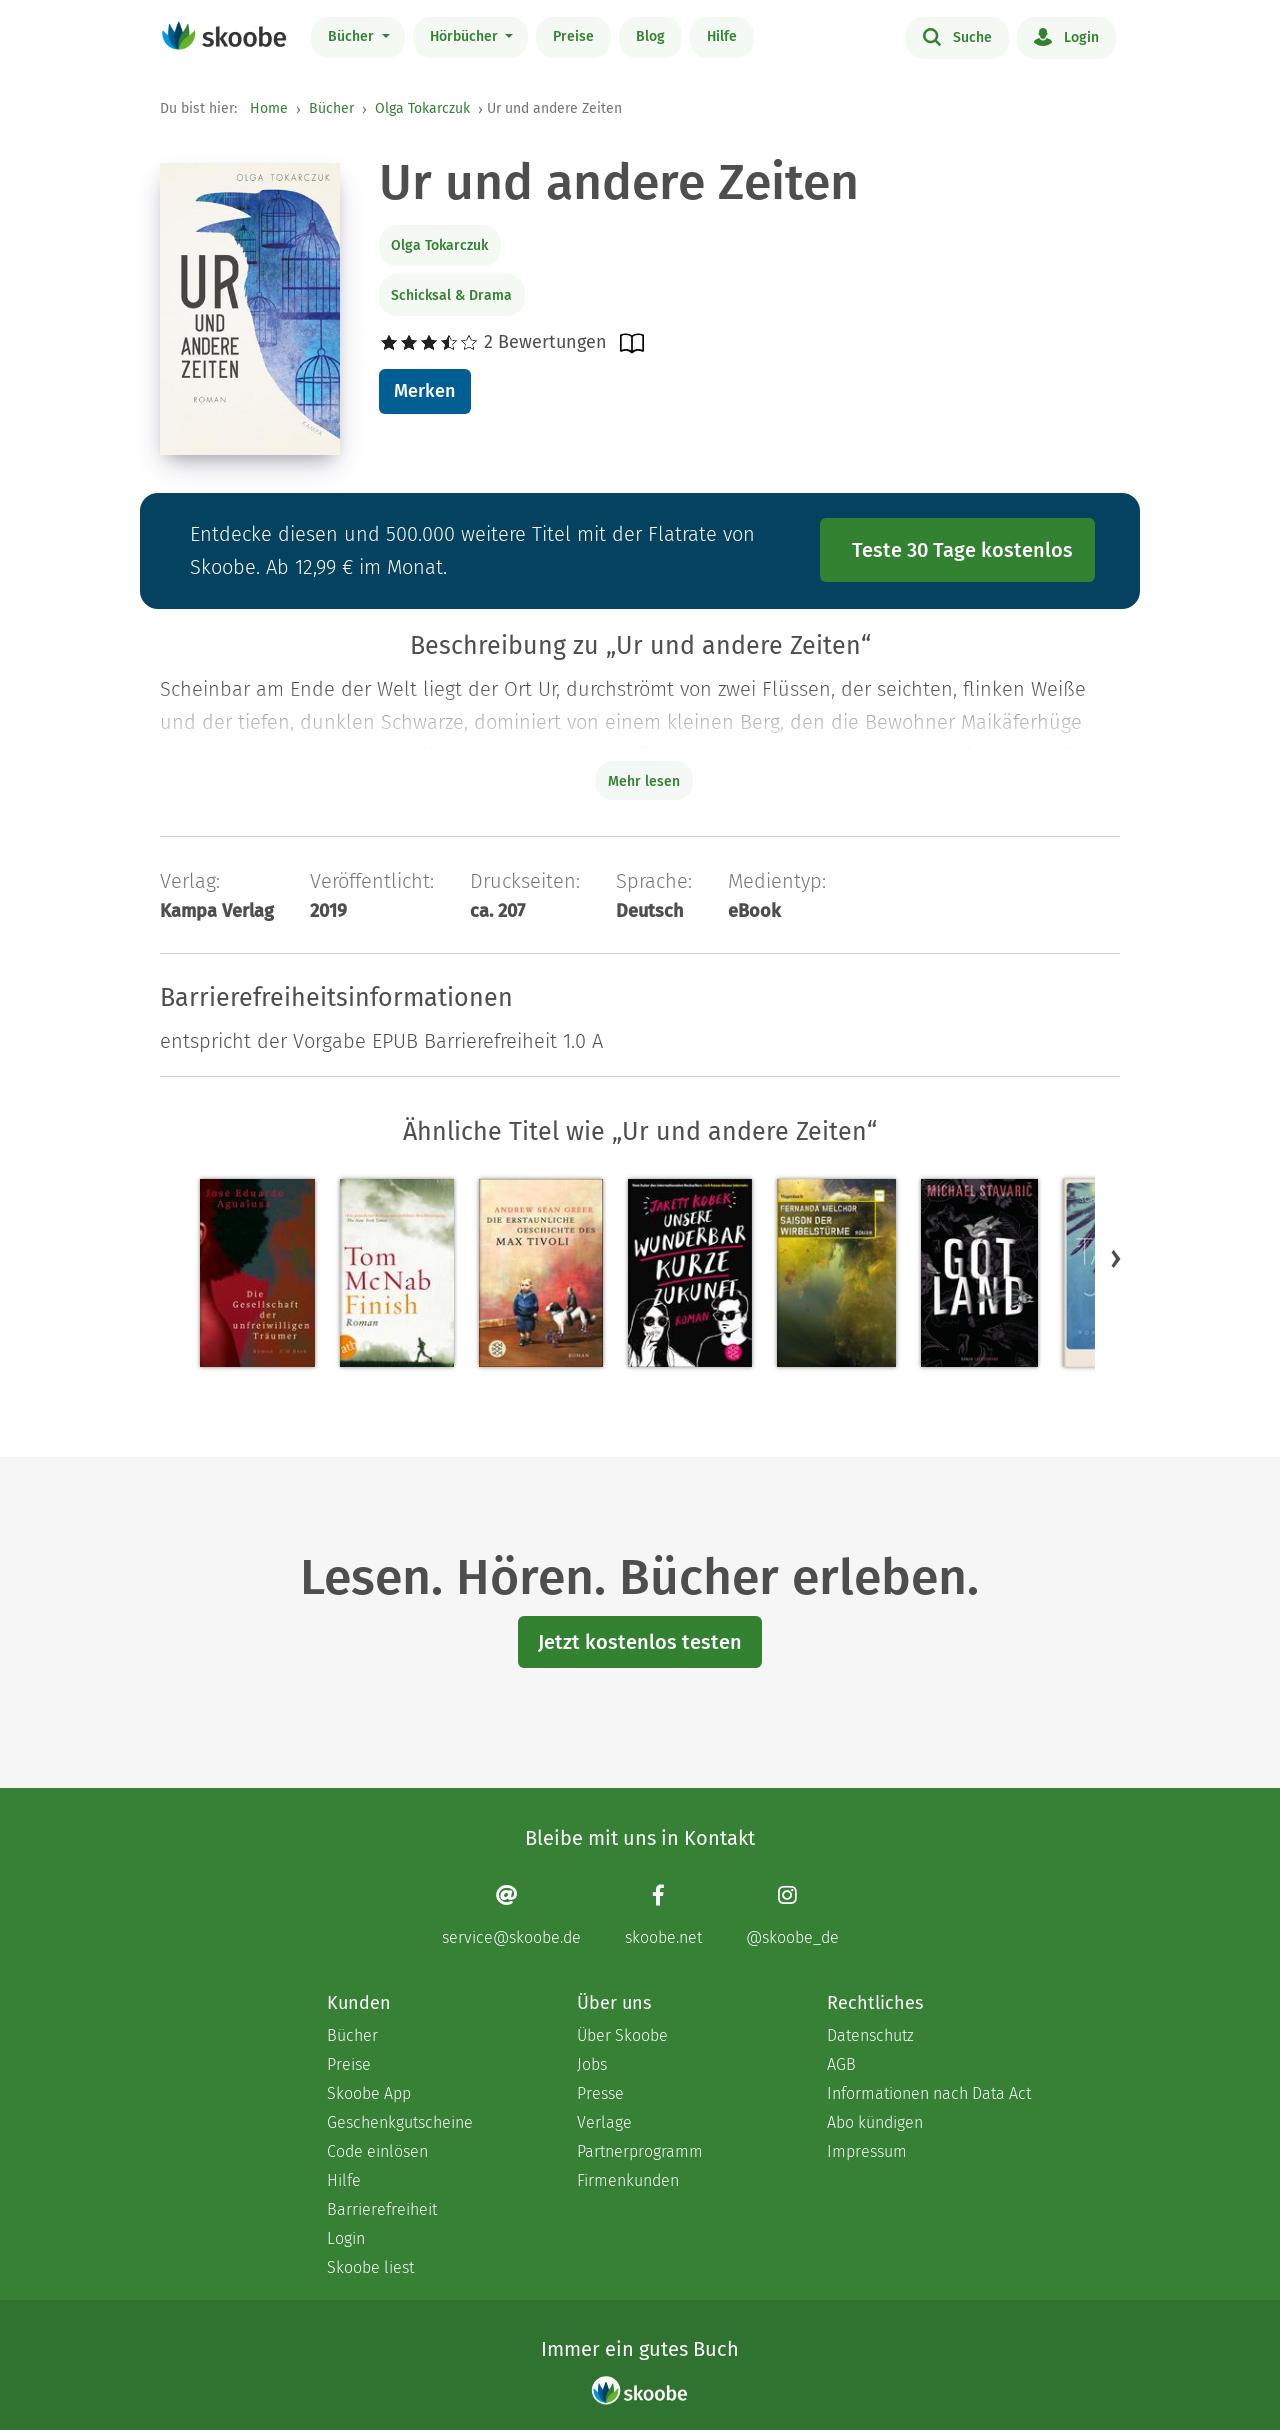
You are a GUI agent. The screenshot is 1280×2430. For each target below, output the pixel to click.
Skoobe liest (370, 2267)
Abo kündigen (875, 2122)
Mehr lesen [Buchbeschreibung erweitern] (644, 781)
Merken (424, 391)
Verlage (604, 2122)
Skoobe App (369, 2093)
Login (1066, 36)
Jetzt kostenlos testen (640, 1642)
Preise (573, 36)
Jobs (592, 2064)
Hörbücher (466, 36)
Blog (650, 36)
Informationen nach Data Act (929, 2093)
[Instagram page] (792, 1915)
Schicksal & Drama (451, 295)
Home (269, 108)
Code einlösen (377, 2151)
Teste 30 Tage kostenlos (962, 550)
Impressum (867, 2151)
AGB (841, 2064)
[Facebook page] (663, 1915)
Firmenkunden (628, 2180)
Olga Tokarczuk (422, 108)
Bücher (353, 36)
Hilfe (722, 36)
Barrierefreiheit (382, 2209)
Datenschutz (870, 2035)
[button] (1116, 1259)
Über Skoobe (622, 2035)
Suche (957, 36)
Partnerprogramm (640, 2151)
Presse (600, 2093)
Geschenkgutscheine (400, 2122)
